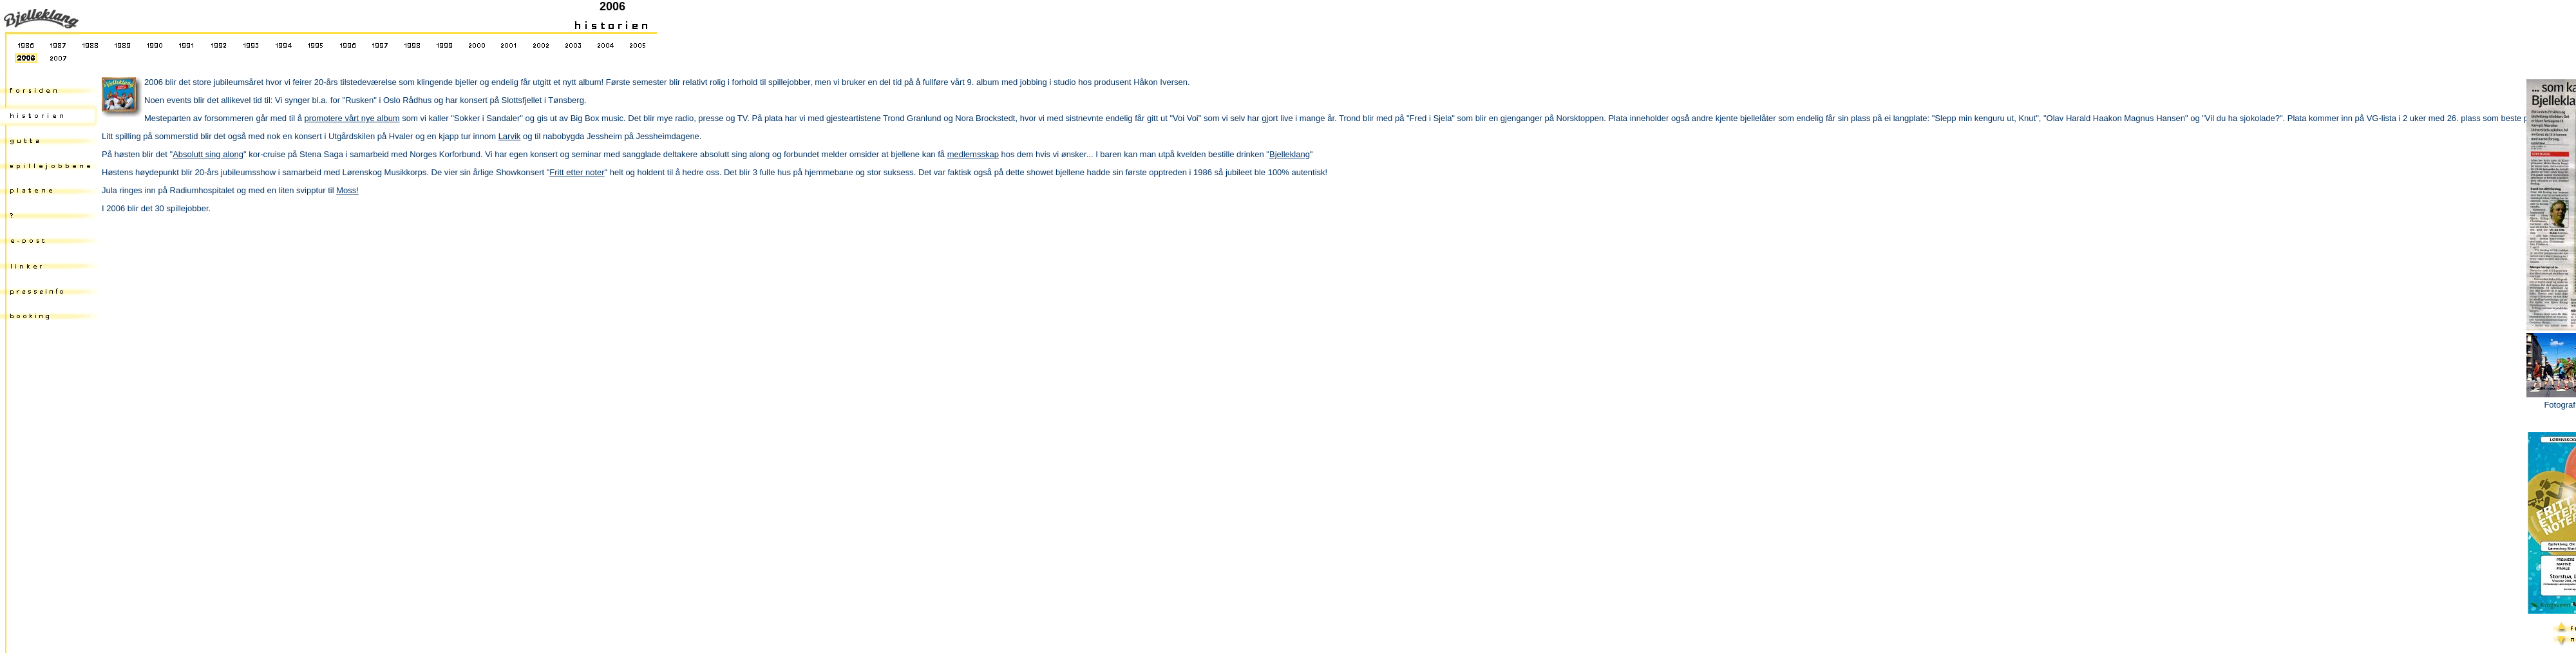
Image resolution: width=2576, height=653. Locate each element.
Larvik (509, 136)
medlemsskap (973, 154)
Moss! (347, 190)
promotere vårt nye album (352, 118)
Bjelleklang (1289, 154)
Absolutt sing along (208, 154)
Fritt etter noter (576, 172)
